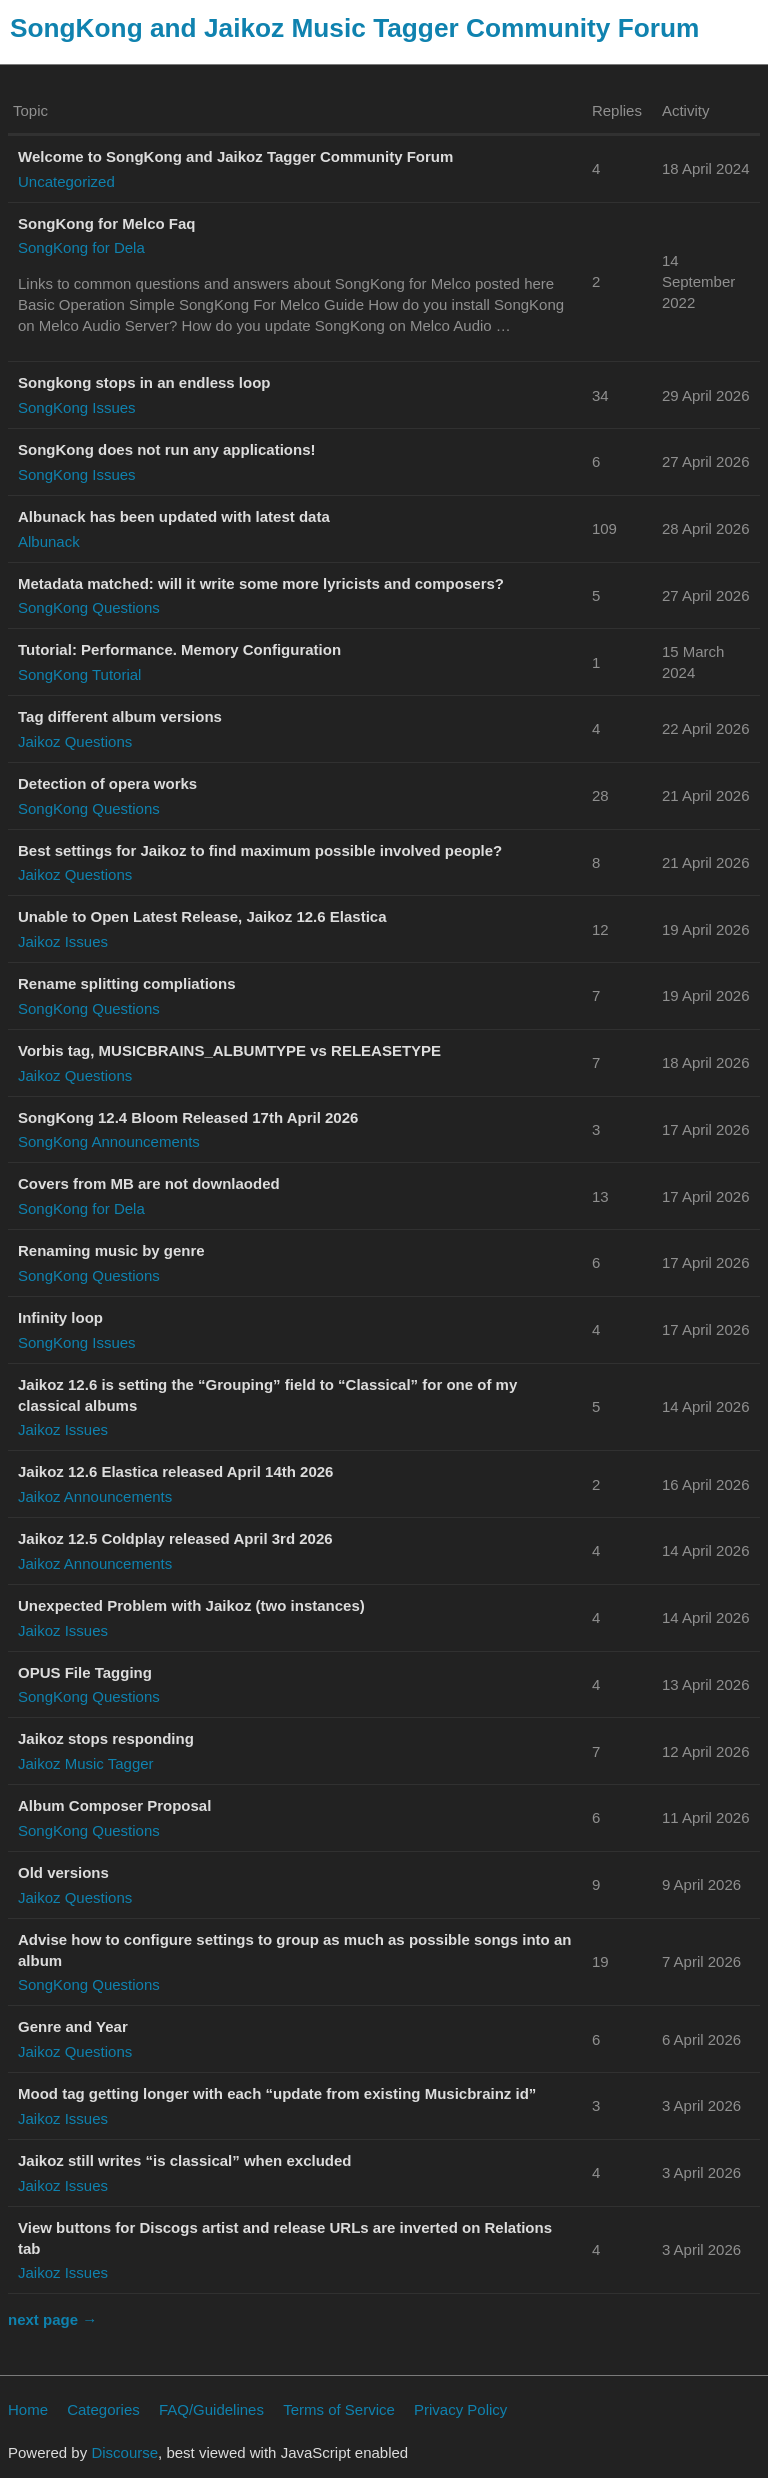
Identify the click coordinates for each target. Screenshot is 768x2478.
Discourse (124, 2452)
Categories (103, 2409)
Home (28, 2409)
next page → (52, 2319)
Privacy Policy (460, 2409)
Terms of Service (339, 2409)
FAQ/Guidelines (211, 2409)
